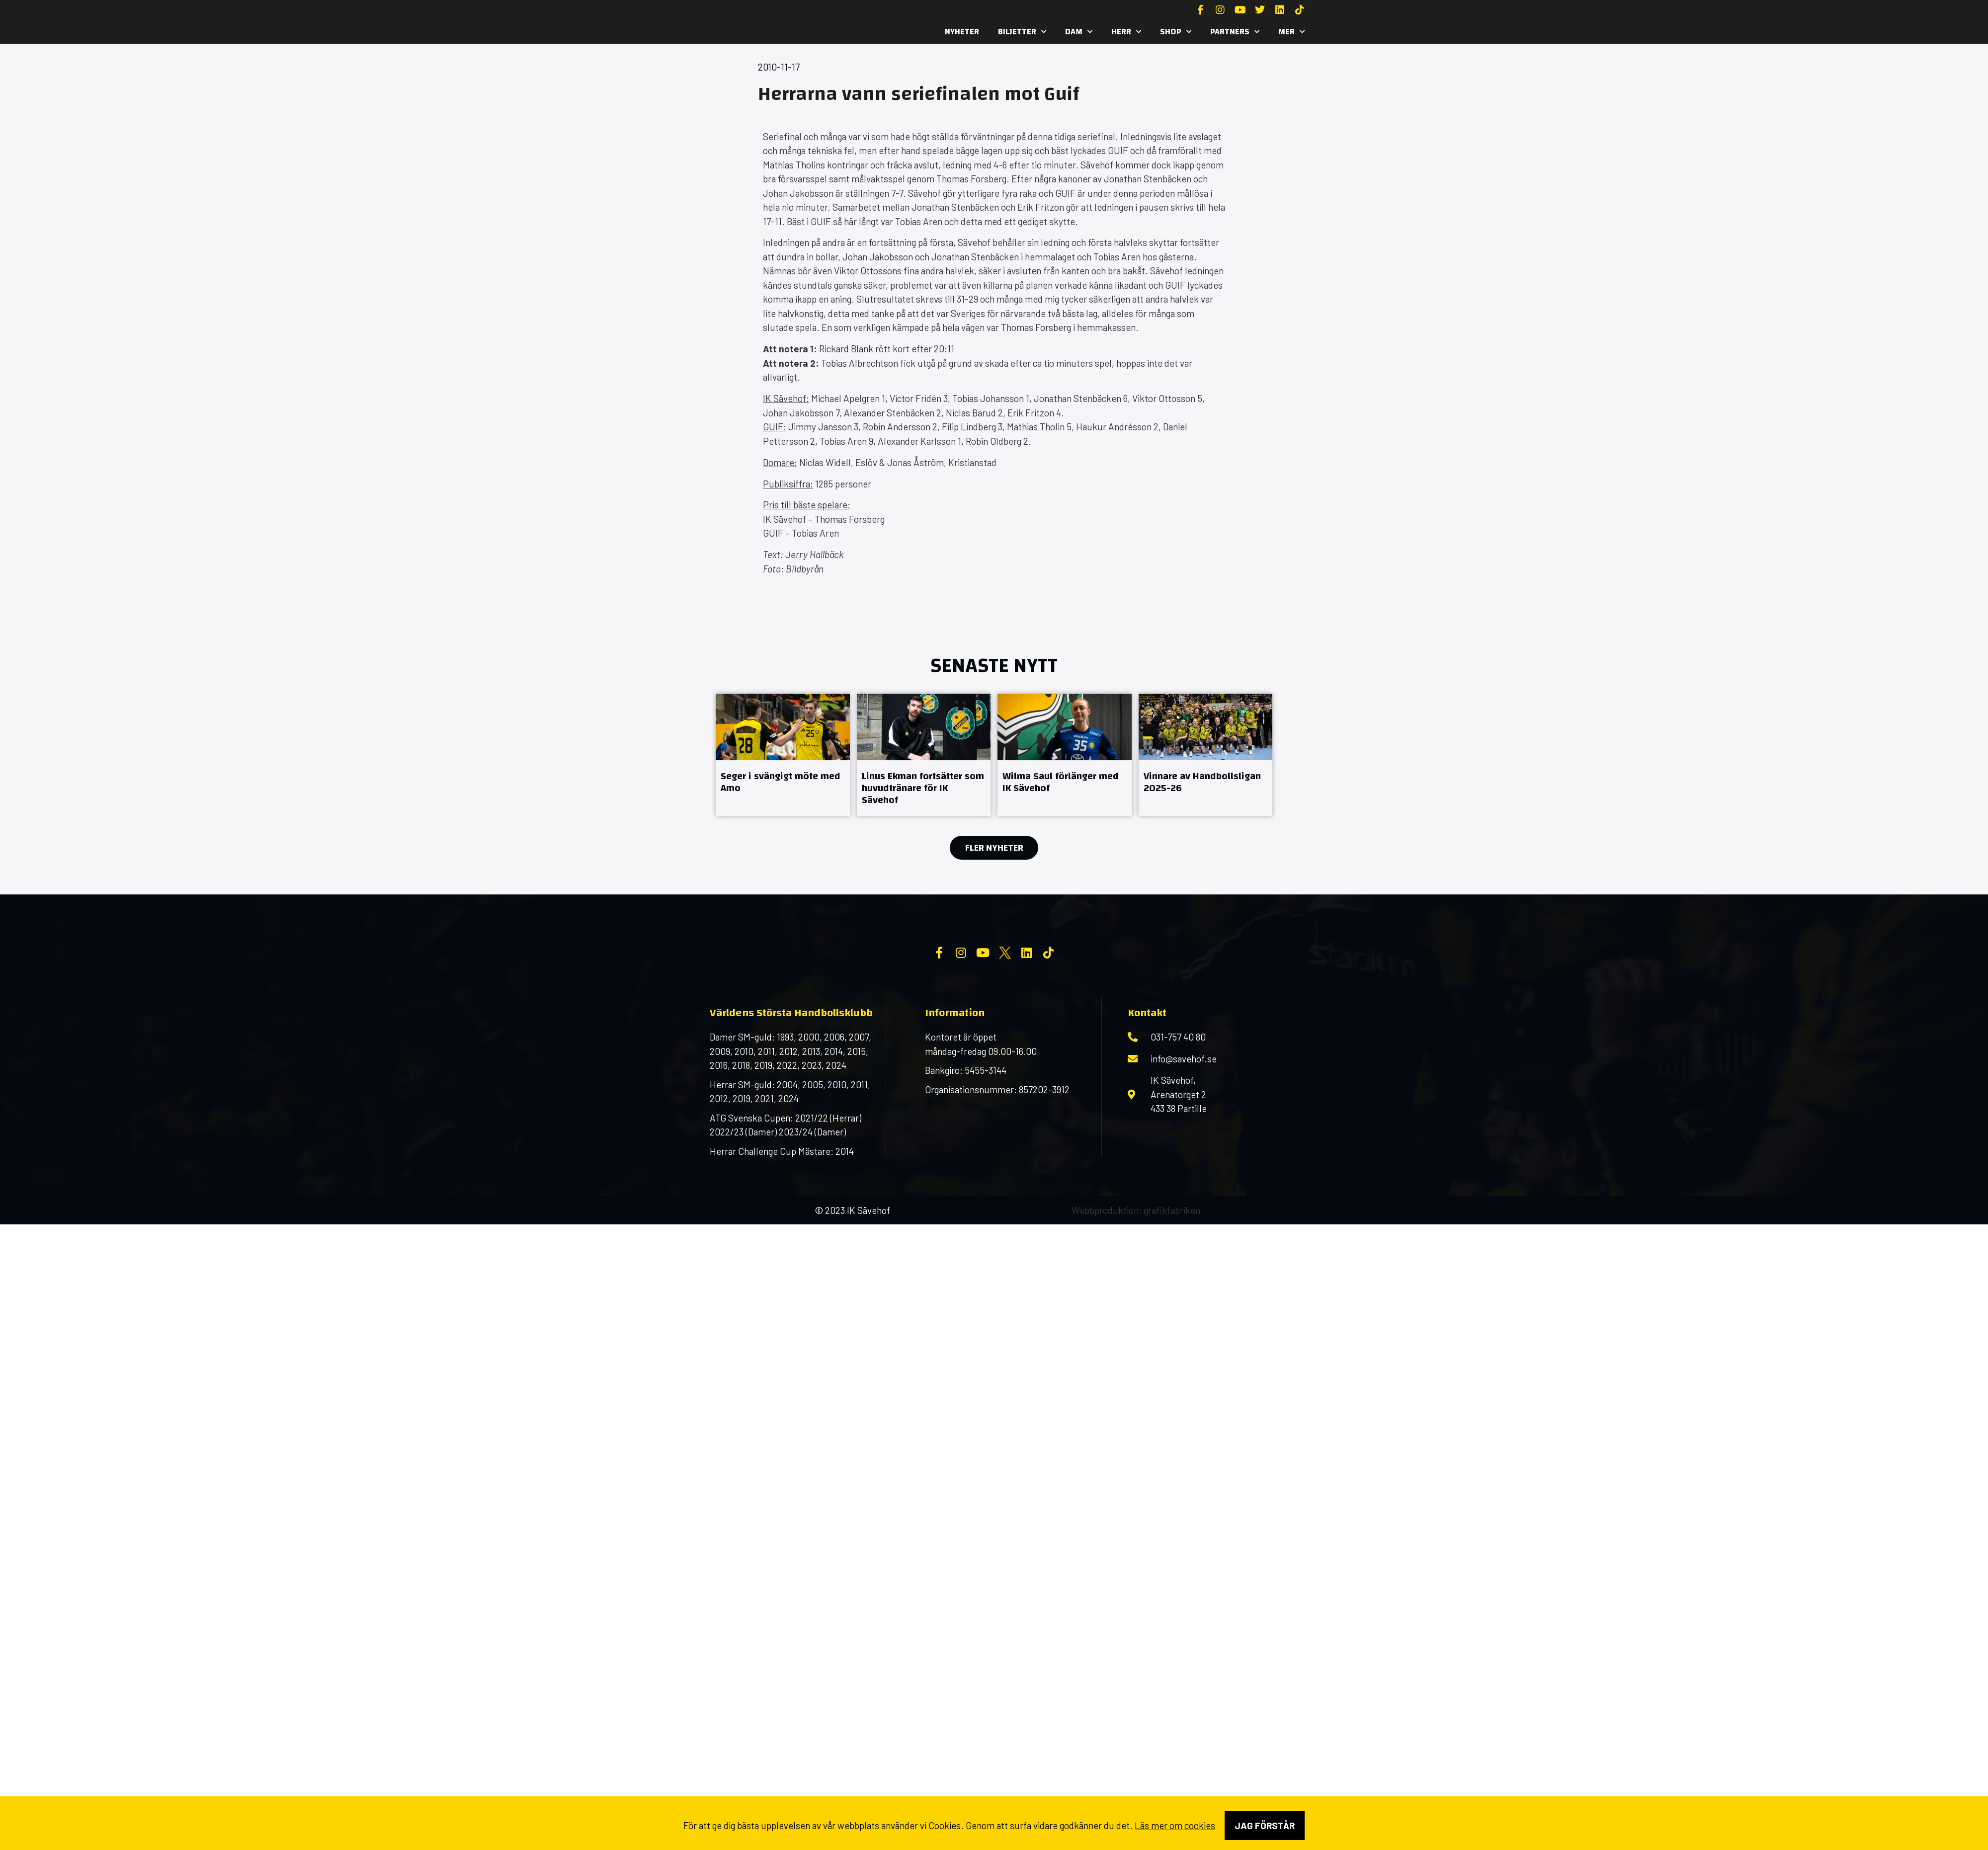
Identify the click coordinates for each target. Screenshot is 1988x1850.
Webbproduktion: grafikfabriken (1136, 1290)
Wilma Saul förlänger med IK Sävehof (1060, 782)
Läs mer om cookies (1175, 1825)
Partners (1234, 32)
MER (1291, 32)
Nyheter (962, 31)
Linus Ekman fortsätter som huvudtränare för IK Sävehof (923, 788)
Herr (1126, 32)
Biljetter (1022, 32)
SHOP (1175, 32)
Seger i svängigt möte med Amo (780, 782)
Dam (1078, 32)
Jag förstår (1265, 1825)
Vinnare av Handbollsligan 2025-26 (1202, 782)
